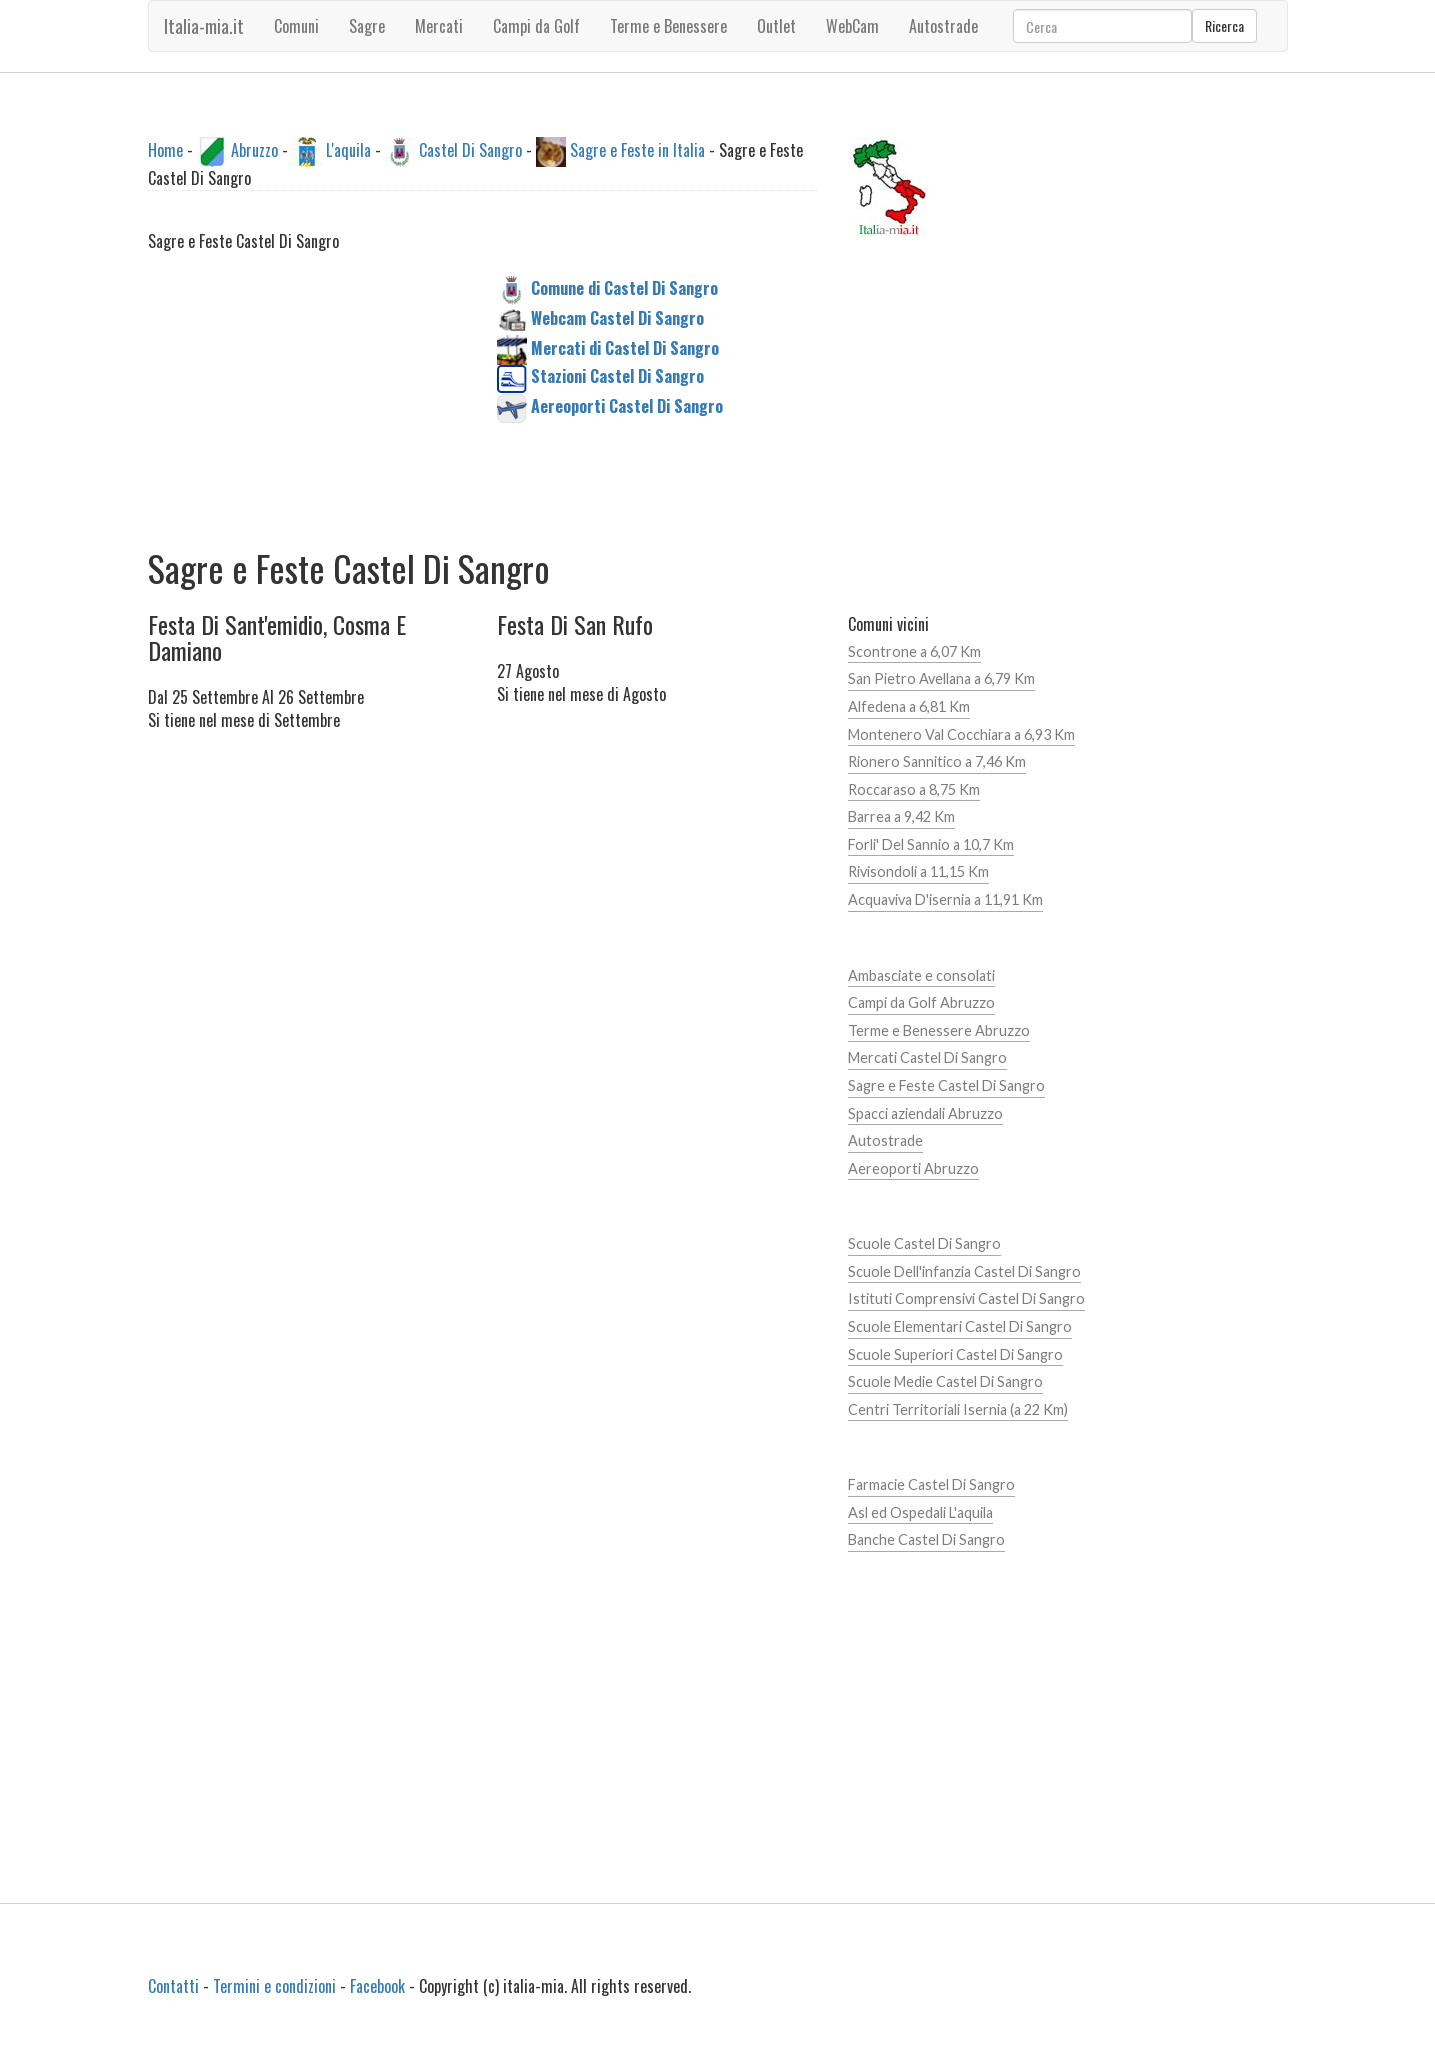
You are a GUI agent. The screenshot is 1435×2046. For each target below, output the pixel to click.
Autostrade (885, 1140)
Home (165, 150)
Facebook (377, 1986)
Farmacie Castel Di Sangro (931, 1484)
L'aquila (348, 150)
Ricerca (1224, 25)
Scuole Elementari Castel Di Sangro (960, 1326)
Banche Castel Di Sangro (926, 1539)
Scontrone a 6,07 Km (914, 651)
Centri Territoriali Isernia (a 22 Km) (958, 1409)
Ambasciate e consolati (921, 975)
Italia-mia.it (204, 26)
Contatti (173, 1986)
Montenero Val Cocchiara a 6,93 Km (961, 734)
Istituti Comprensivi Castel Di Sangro (966, 1298)
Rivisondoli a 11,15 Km (918, 871)
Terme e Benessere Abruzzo (939, 1030)
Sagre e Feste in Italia (637, 150)
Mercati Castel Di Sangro (927, 1057)
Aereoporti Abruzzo (913, 1168)
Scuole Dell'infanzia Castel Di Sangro (964, 1271)
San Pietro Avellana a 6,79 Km (941, 678)
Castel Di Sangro (470, 150)
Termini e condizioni (274, 1986)
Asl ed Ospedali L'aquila (920, 1512)
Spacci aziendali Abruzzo (925, 1113)
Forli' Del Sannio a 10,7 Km (931, 844)
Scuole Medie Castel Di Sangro (945, 1381)
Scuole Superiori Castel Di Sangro (955, 1354)
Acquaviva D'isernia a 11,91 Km (945, 899)
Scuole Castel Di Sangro (924, 1243)
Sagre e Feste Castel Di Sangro (946, 1085)
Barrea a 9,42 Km (901, 816)
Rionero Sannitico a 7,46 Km (937, 761)
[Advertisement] (308, 400)
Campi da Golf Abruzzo (921, 1002)
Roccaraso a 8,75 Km (914, 789)
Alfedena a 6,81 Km (909, 706)
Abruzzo (254, 150)
